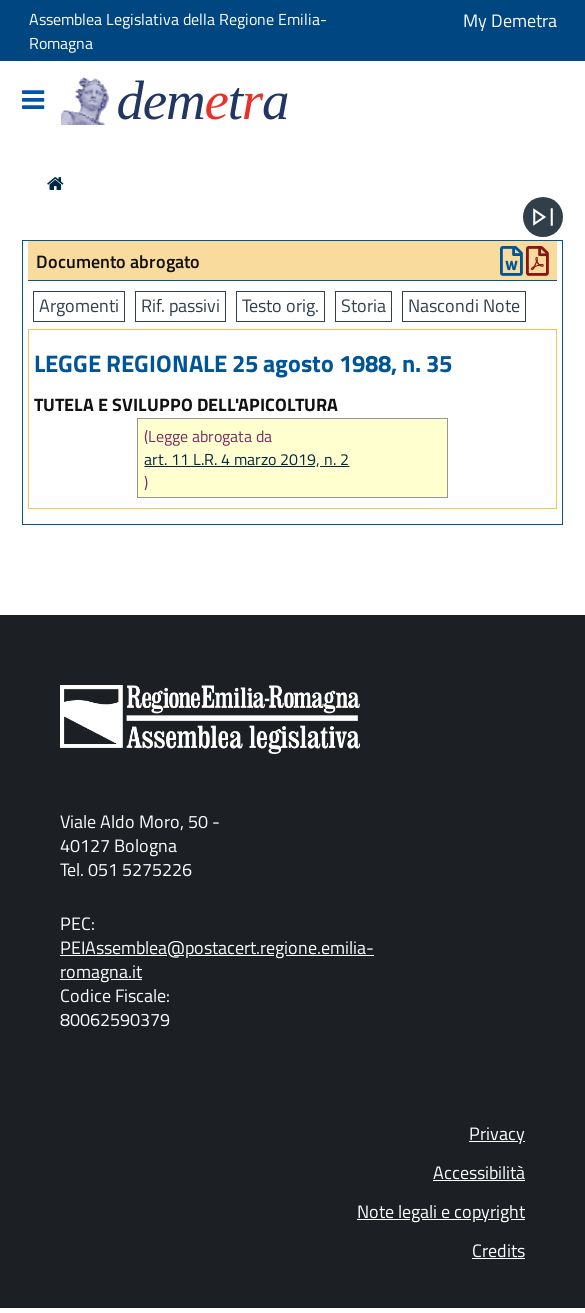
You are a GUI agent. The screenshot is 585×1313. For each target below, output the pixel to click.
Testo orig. (280, 305)
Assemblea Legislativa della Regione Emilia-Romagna (178, 31)
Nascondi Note (464, 305)
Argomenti (79, 305)
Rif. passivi (180, 305)
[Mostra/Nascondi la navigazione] (33, 101)
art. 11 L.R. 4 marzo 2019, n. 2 (246, 459)
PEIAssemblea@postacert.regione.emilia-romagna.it (217, 959)
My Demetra (510, 20)
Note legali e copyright (441, 1211)
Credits (498, 1250)
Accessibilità (479, 1172)
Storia (363, 305)
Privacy (497, 1133)
